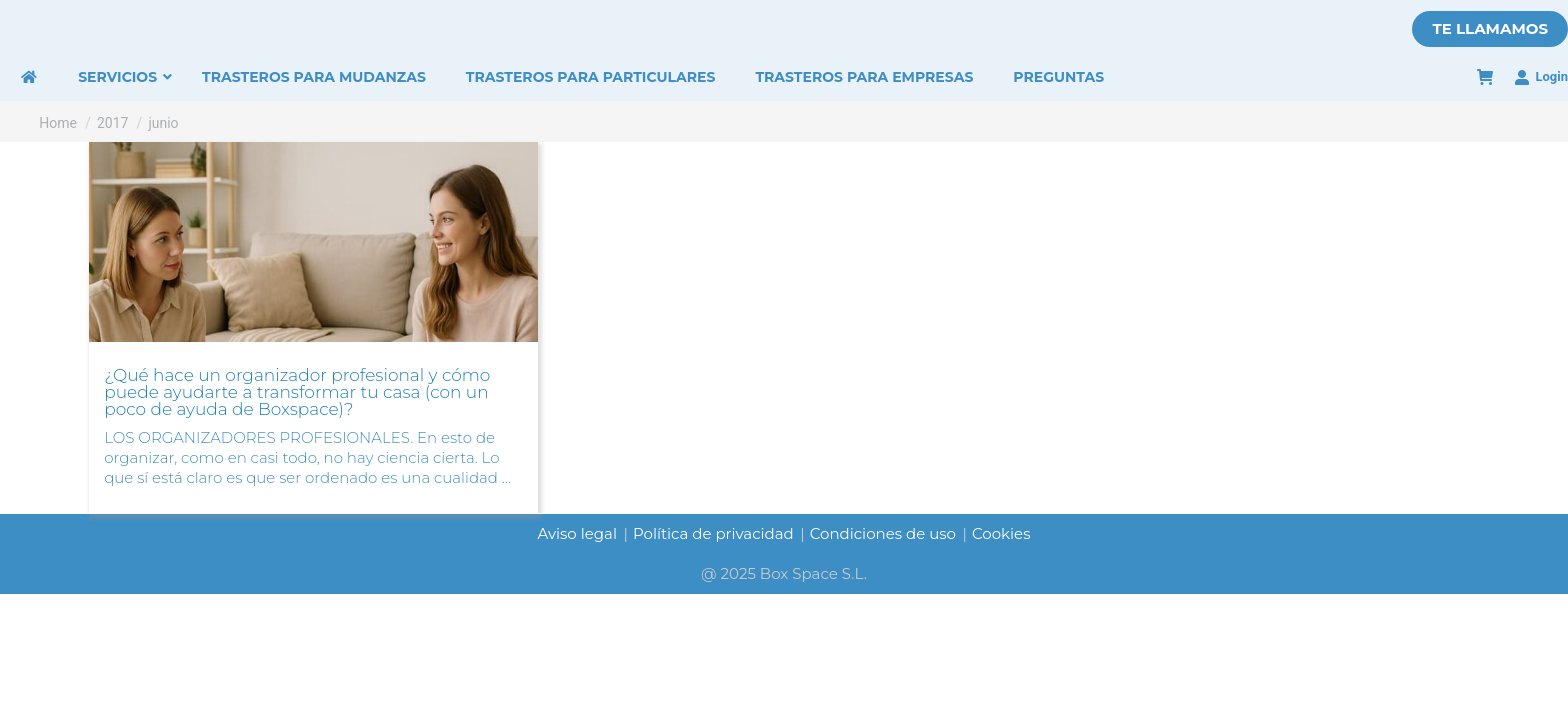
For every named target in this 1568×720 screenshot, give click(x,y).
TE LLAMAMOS (1490, 28)
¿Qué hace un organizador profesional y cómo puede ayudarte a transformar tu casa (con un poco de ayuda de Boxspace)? (297, 392)
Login (1541, 77)
